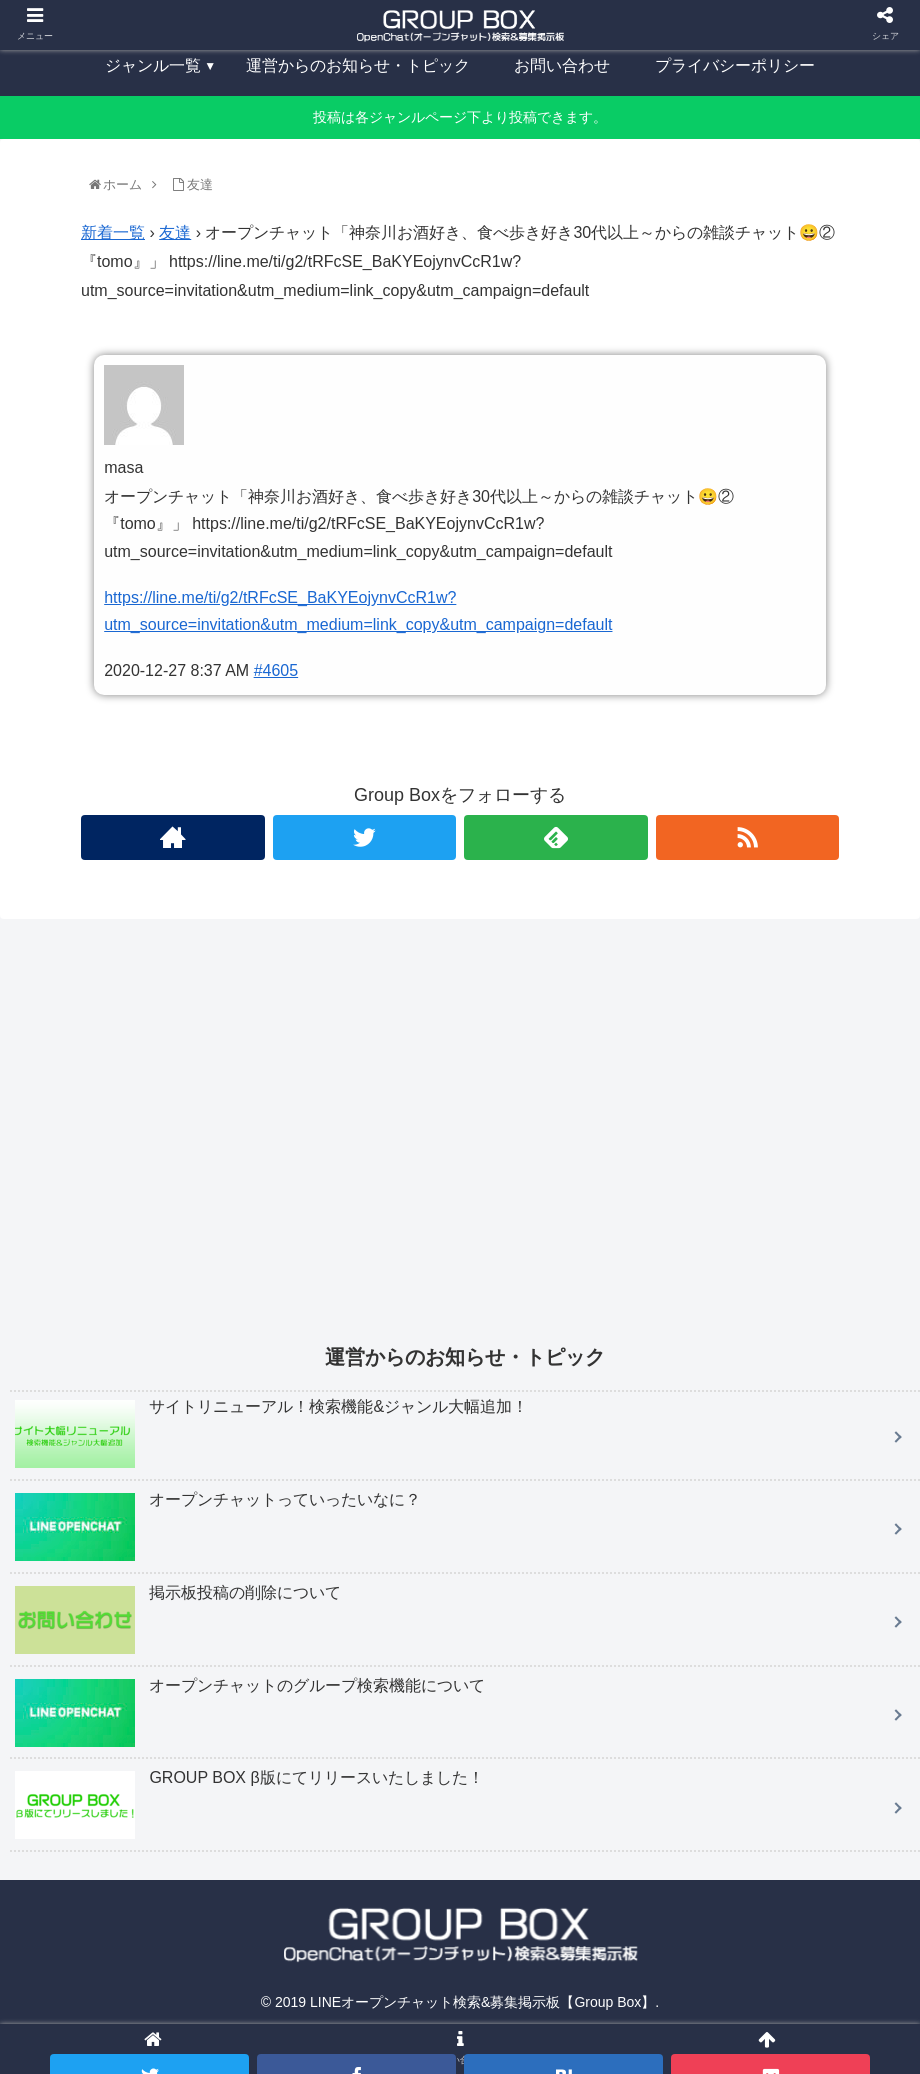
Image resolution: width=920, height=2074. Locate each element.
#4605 (276, 670)
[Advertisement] (465, 1145)
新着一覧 (113, 232)
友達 (175, 232)
